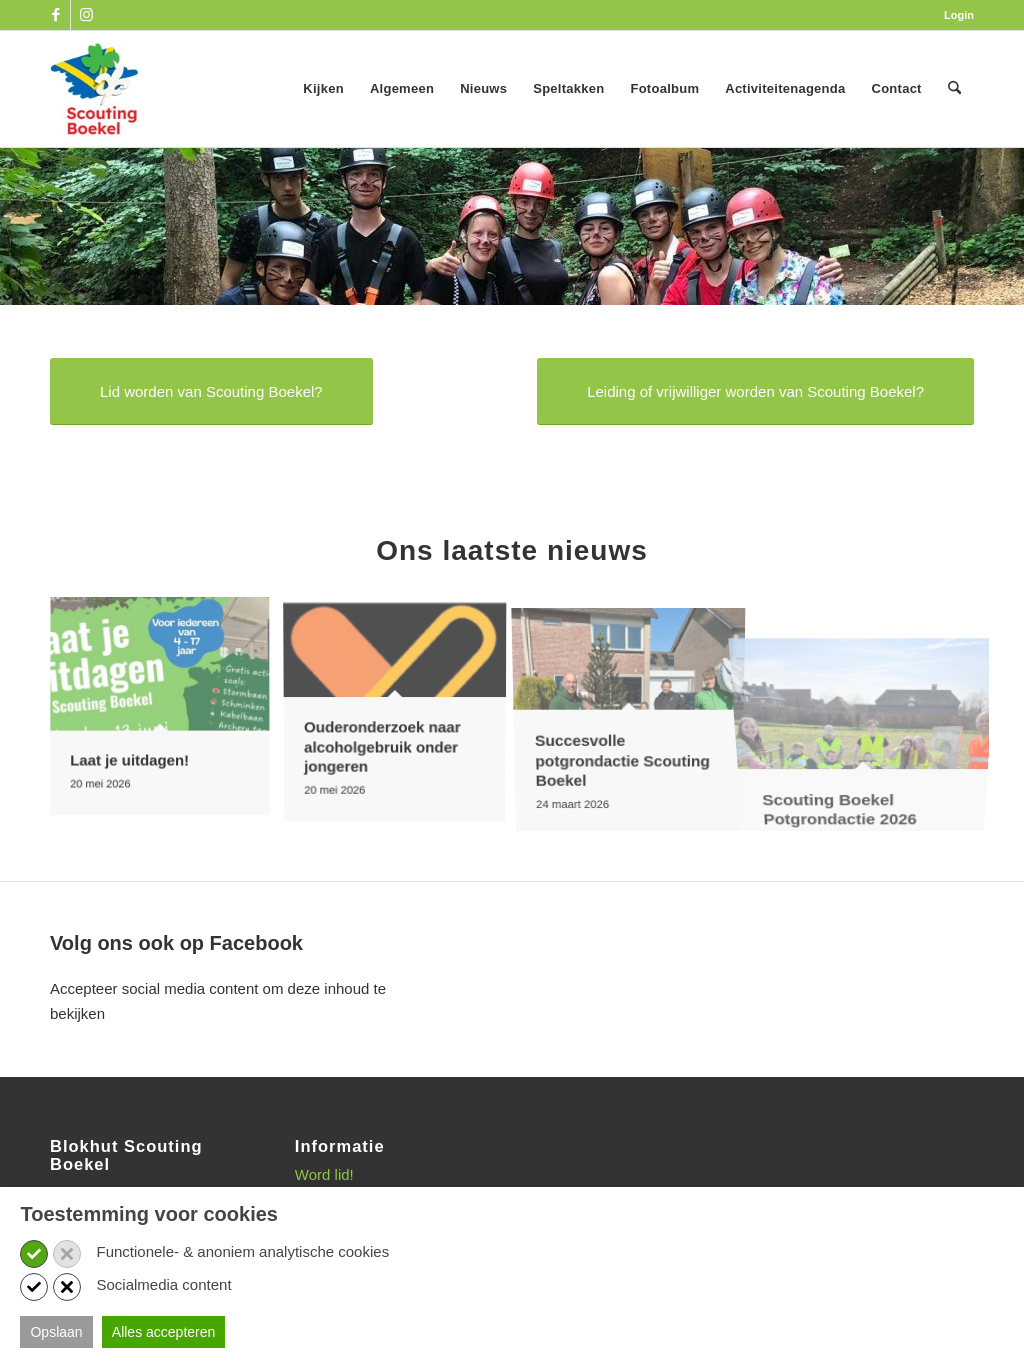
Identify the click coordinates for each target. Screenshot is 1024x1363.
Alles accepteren (164, 1332)
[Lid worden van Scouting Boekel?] (211, 391)
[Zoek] (954, 89)
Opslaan (56, 1332)
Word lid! (324, 1174)
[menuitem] (954, 15)
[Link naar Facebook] (55, 15)
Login (959, 15)
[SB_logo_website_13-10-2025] (94, 89)
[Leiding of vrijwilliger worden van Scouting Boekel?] (755, 391)
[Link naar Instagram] (86, 15)
